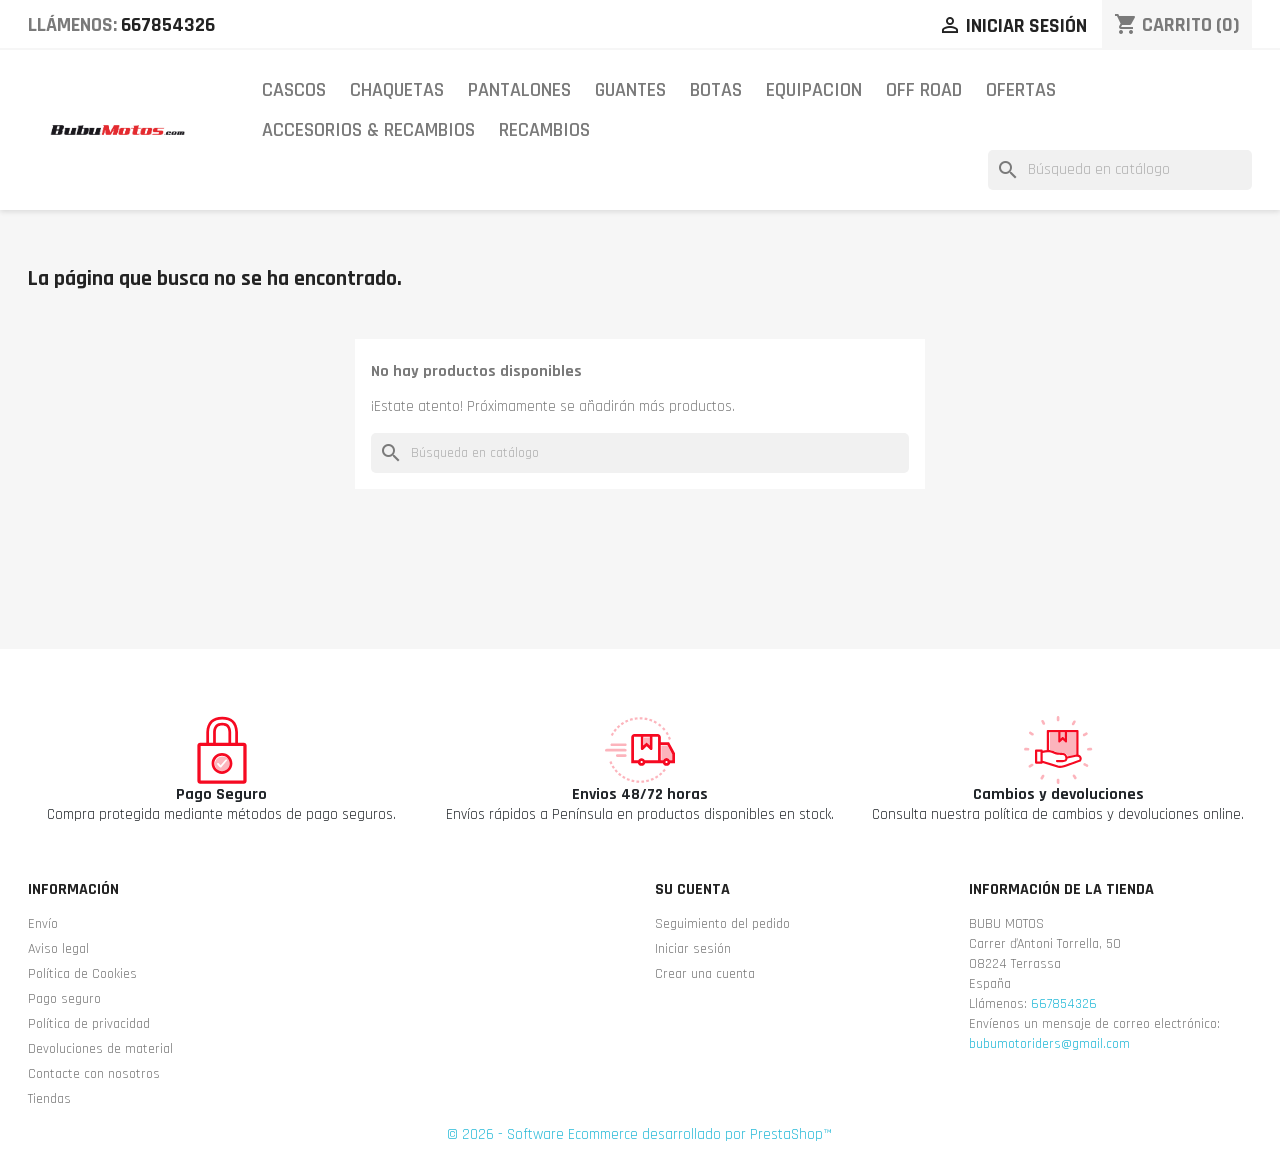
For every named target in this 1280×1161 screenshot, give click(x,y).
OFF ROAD (924, 90)
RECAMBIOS (544, 130)
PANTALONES (519, 90)
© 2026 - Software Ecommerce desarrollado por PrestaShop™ (639, 1134)
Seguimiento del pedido (722, 924)
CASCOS (294, 90)
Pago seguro (64, 999)
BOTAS (716, 90)
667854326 (168, 25)
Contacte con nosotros (94, 1074)
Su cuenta (692, 889)
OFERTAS (1021, 90)
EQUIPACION (814, 90)
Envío (43, 924)
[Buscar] (1120, 170)
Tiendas (49, 1099)
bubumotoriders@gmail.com (1049, 1044)
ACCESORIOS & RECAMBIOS (368, 130)
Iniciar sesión (693, 949)
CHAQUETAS (397, 90)
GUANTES (630, 90)
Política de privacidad (89, 1024)
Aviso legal (58, 949)
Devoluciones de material (100, 1049)
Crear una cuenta (705, 974)
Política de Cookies (82, 974)
